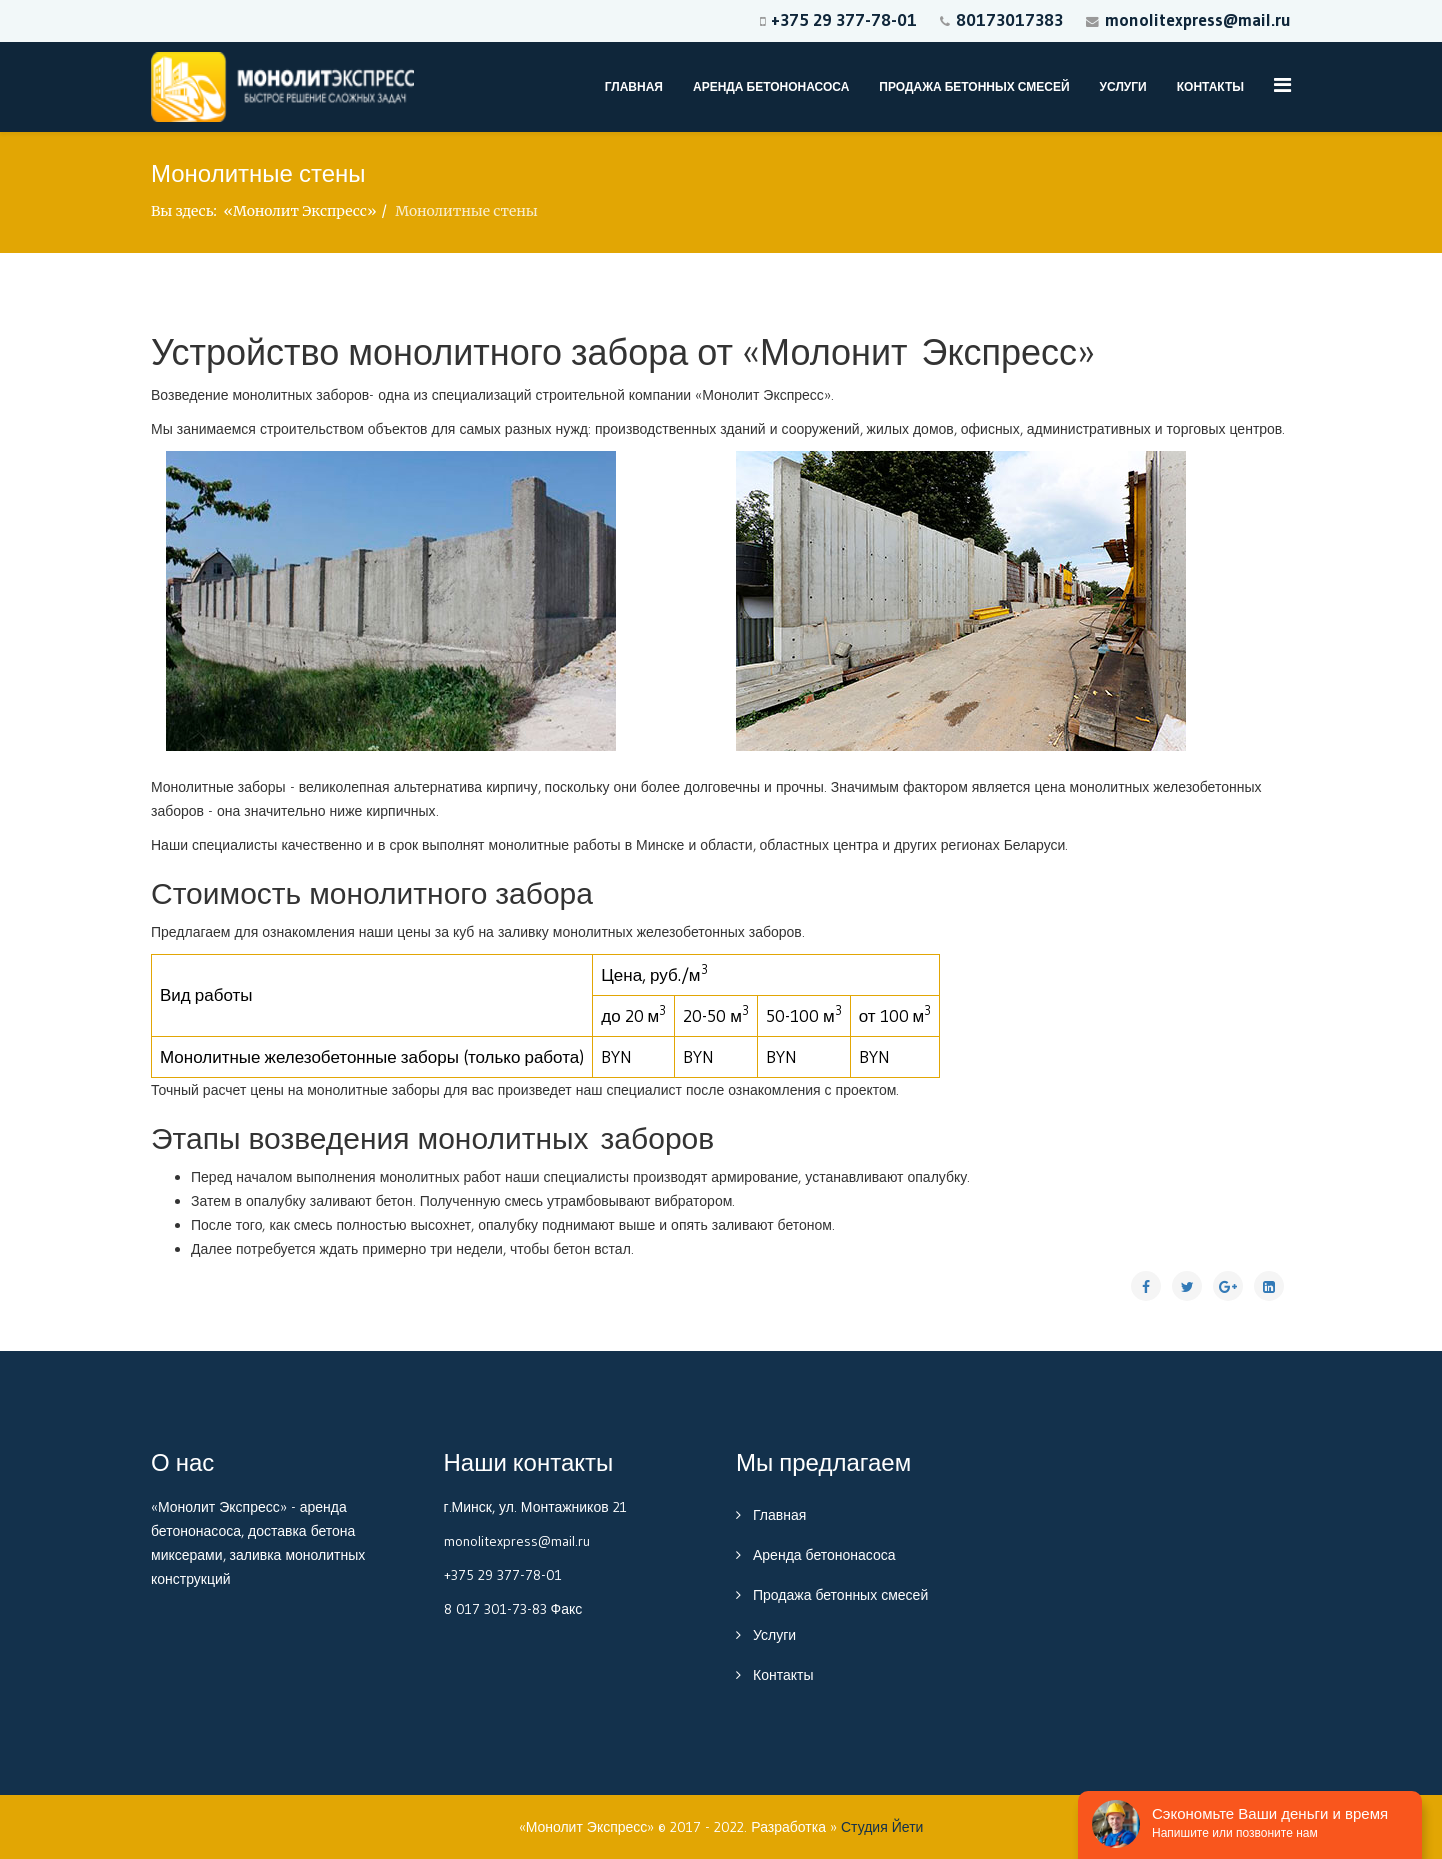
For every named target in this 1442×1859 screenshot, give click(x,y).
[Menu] (1282, 85)
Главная (634, 86)
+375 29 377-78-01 (844, 19)
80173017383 (1009, 19)
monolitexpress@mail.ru (1198, 19)
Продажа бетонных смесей (974, 86)
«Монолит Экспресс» (299, 211)
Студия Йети (882, 1827)
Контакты (1210, 86)
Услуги (1123, 86)
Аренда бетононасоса (771, 86)
